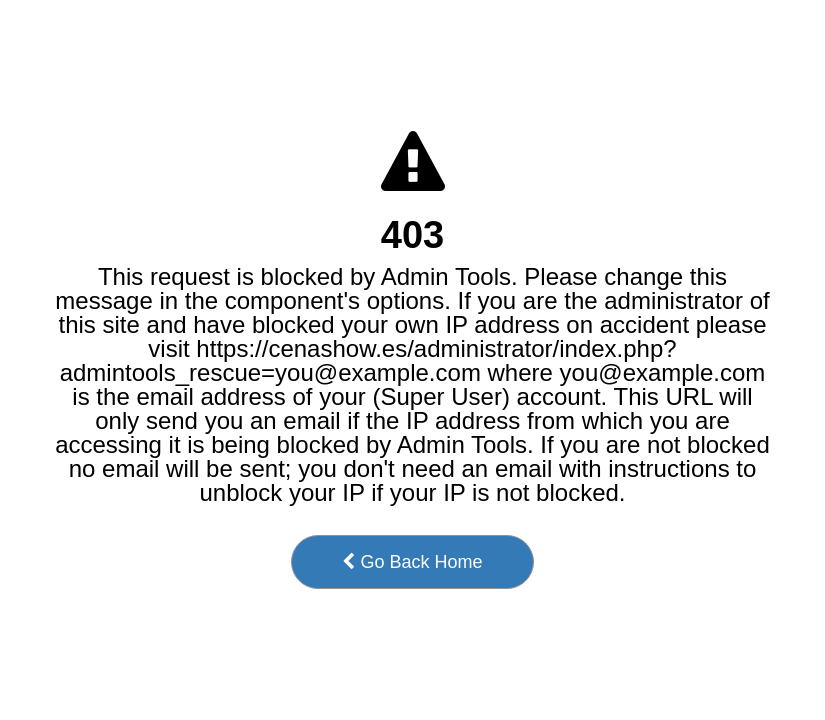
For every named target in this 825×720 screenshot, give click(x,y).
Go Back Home (412, 562)
